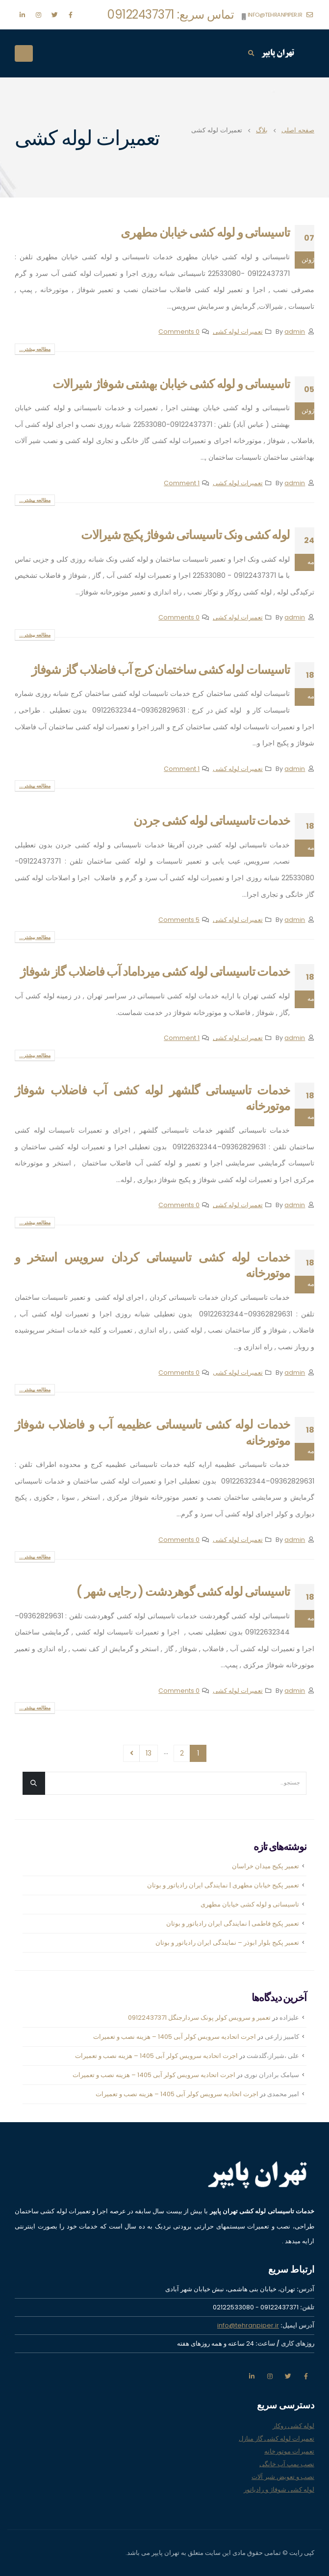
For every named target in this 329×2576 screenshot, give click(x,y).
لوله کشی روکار (293, 2426)
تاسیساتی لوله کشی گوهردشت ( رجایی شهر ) (183, 1591)
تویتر (287, 2376)
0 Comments (179, 331)
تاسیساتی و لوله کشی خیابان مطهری (205, 232)
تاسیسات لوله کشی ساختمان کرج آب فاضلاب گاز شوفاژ (160, 669)
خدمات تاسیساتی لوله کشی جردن (211, 820)
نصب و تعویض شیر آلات (283, 2477)
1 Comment (182, 483)
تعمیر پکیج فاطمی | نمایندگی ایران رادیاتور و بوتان (232, 1923)
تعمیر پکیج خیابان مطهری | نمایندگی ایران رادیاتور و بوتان (223, 1885)
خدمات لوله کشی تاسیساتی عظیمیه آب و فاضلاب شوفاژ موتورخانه (152, 1432)
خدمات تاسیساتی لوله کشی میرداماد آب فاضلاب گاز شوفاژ (155, 971)
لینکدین (251, 2376)
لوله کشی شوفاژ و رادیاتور (279, 2489)
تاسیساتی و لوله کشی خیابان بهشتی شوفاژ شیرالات (171, 384)
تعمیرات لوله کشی (238, 331)
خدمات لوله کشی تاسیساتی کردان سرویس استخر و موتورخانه (152, 1265)
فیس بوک (306, 2376)
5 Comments (179, 920)
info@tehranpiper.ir (280, 15)
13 (149, 1753)
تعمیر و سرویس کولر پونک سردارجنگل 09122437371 (199, 2017)
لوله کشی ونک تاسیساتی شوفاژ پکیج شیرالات (185, 535)
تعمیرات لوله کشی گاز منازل (276, 2438)
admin (294, 331)
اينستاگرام (269, 2376)
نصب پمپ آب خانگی (286, 2464)
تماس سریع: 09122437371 (170, 14)
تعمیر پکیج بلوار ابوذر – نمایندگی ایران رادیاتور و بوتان (227, 1942)
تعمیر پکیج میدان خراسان (265, 1866)
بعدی (131, 1753)
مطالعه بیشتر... (35, 349)
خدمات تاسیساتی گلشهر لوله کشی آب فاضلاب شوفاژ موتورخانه (152, 1098)
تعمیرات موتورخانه (289, 2451)
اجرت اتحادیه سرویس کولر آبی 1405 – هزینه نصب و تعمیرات (174, 2036)
